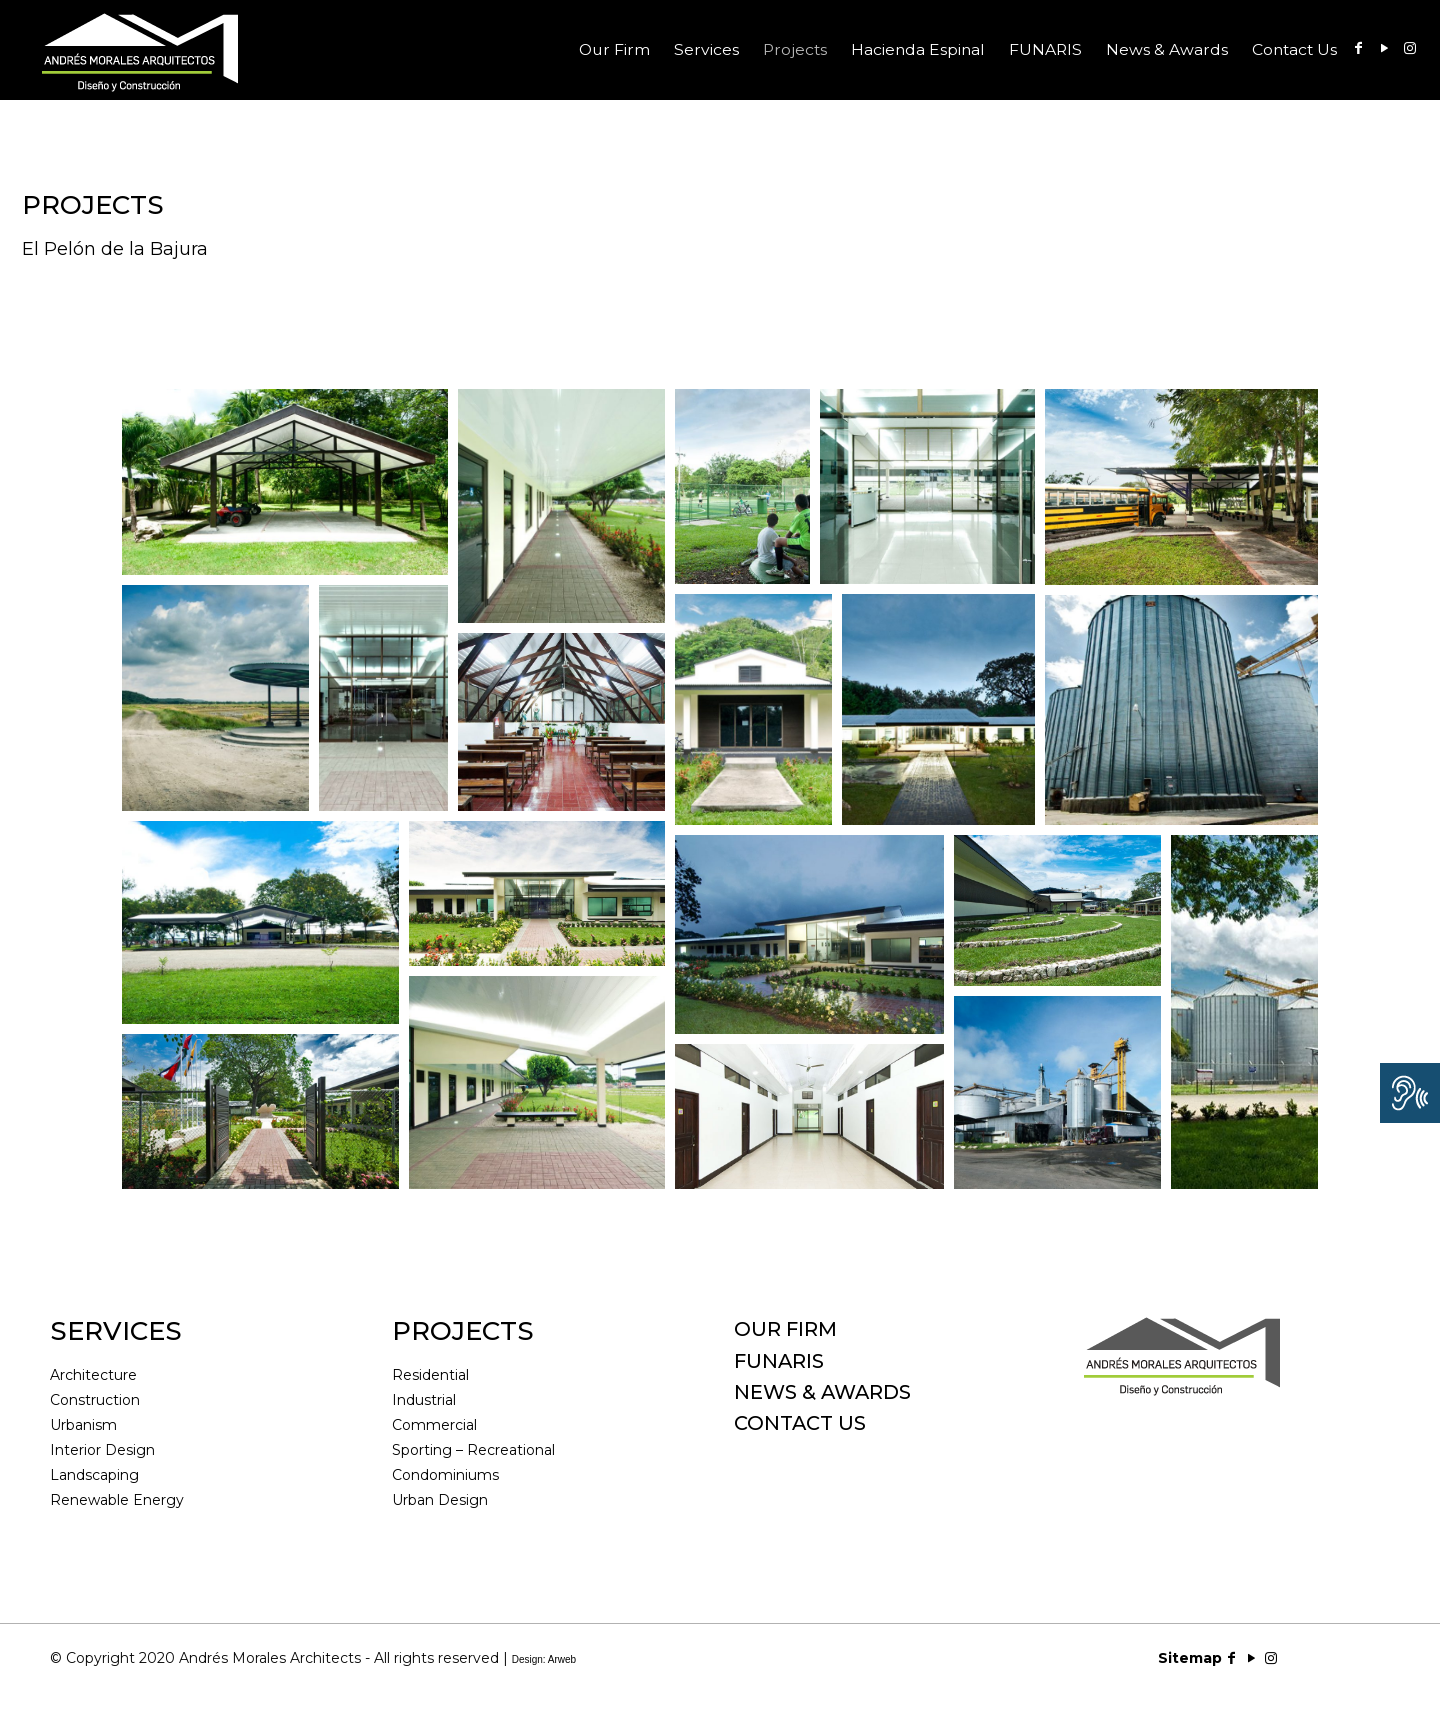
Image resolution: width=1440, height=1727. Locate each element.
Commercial (434, 1425)
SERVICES (116, 1331)
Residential (430, 1375)
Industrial (424, 1400)
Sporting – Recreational (473, 1450)
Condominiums (445, 1475)
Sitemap (1190, 1658)
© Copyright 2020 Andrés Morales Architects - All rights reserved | (313, 1658)
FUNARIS (779, 1361)
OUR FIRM (785, 1329)
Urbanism (83, 1425)
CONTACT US (800, 1423)
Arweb (562, 1659)
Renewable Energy (117, 1500)
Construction (95, 1400)
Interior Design (102, 1450)
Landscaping (94, 1475)
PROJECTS (463, 1331)
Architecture (93, 1375)
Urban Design (440, 1500)
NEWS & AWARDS (822, 1392)
